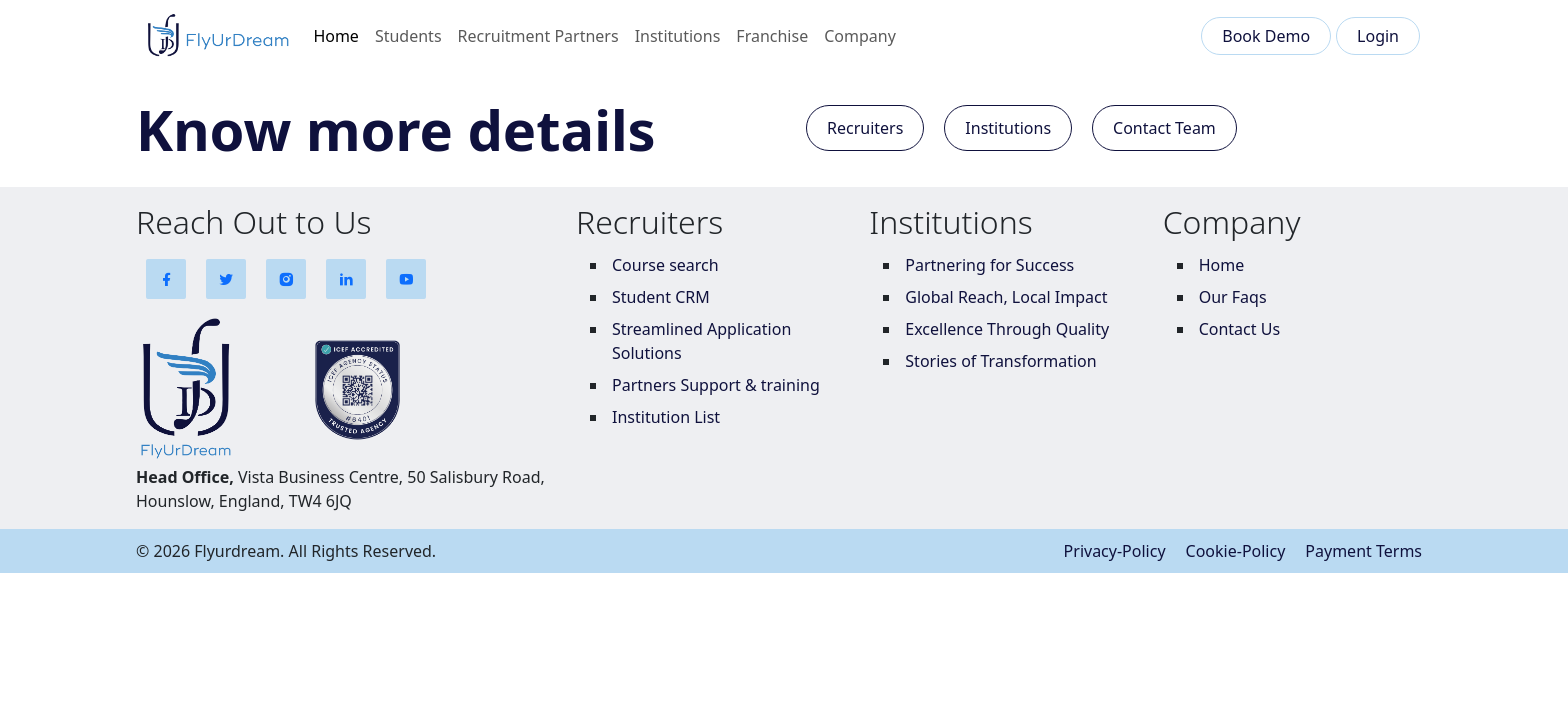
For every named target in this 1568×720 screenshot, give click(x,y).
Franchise (772, 36)
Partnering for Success (989, 265)
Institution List (666, 417)
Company (860, 36)
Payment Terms (1363, 551)
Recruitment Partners (538, 36)
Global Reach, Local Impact (1006, 297)
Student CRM (661, 297)
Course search (665, 265)
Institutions (678, 36)
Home (336, 36)
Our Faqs (1233, 297)
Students (408, 36)
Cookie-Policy (1236, 551)
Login (1378, 36)
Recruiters (865, 128)
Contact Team (1164, 128)
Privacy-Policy (1115, 551)
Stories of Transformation (1000, 361)
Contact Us (1239, 329)
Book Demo (1266, 36)
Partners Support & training (716, 385)
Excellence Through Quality (1007, 329)
